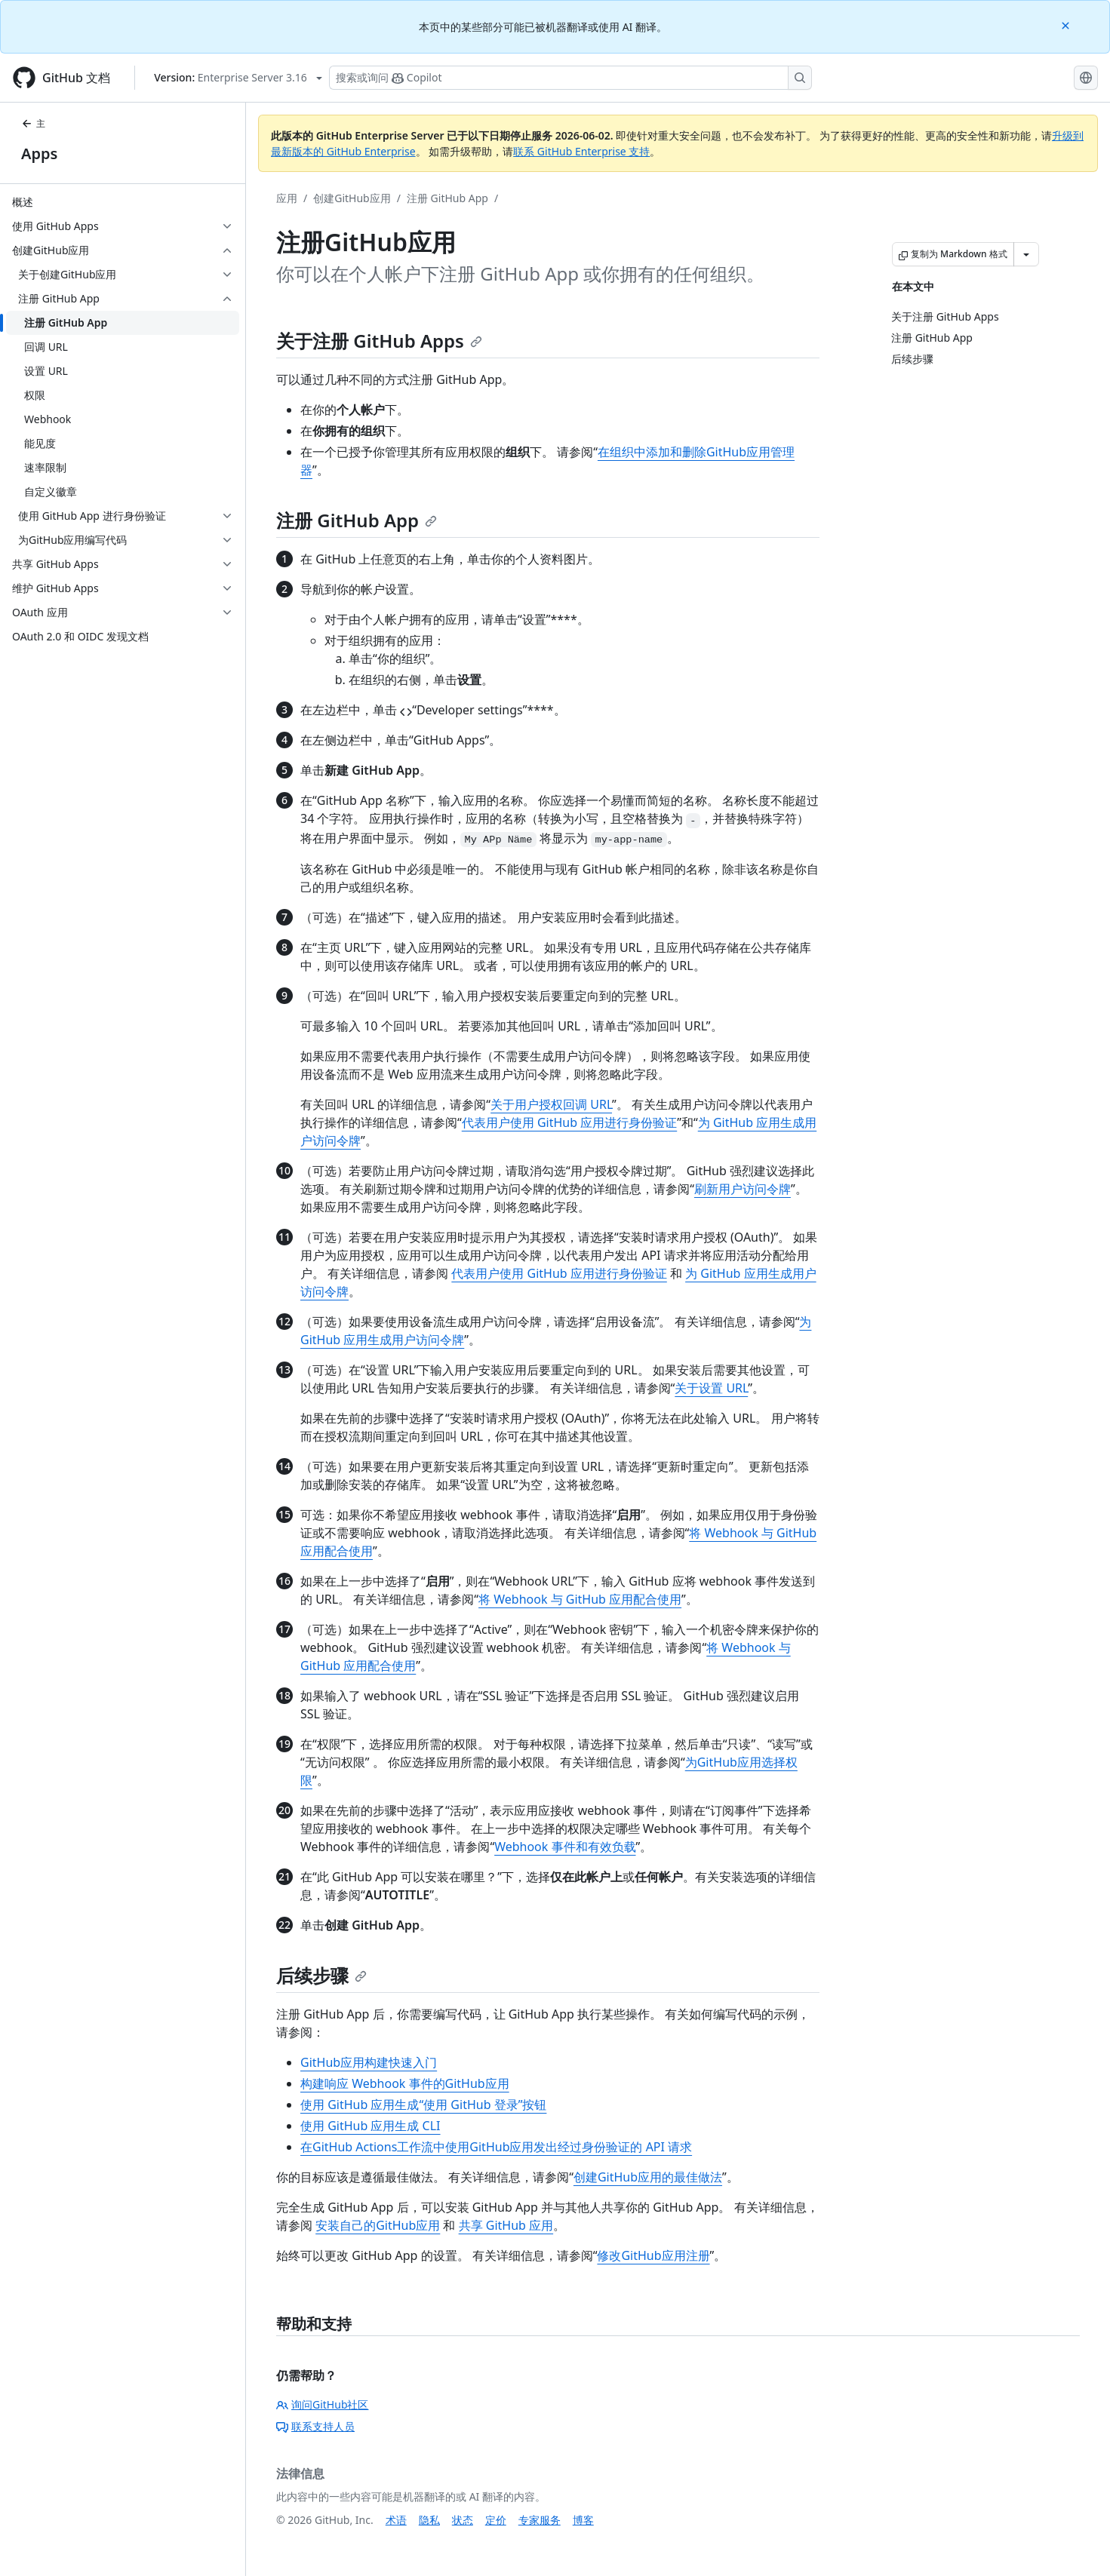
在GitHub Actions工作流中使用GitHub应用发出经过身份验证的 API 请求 (496, 2146)
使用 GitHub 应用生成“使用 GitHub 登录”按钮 (423, 2104)
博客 (583, 2520)
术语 (396, 2520)
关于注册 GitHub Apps (379, 340)
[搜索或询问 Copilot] (570, 78)
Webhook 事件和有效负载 (564, 1846)
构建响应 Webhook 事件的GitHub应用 (404, 2083)
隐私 (429, 2520)
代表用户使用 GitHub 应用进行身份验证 (569, 1122)
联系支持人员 (315, 2426)
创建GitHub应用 (352, 198)
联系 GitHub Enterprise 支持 (581, 151)
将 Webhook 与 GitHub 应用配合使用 (579, 1599)
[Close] (1067, 24)
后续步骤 (321, 1975)
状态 (462, 2520)
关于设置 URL (711, 1388)
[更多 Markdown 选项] (1026, 254)
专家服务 (539, 2520)
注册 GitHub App (447, 198)
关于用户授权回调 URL (551, 1104)
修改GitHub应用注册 (653, 2255)
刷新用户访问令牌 (742, 1189)
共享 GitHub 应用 (506, 2225)
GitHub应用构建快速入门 (368, 2062)
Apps (39, 153)
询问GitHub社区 (322, 2404)
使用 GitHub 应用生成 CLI (370, 2125)
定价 (495, 2520)
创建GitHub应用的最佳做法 (647, 2177)
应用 (286, 198)
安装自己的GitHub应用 (377, 2225)
